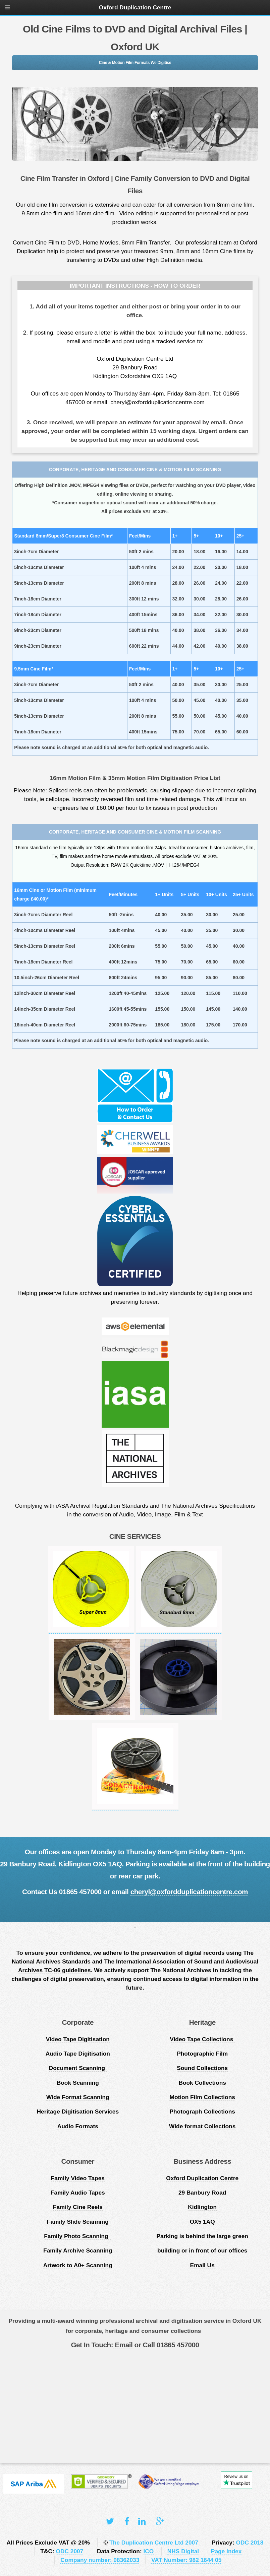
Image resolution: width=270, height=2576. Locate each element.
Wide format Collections (202, 2126)
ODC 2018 (250, 2542)
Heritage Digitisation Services (78, 2111)
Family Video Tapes (78, 2178)
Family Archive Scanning (77, 2250)
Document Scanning (78, 2068)
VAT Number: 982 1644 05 (186, 2560)
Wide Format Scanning (77, 2097)
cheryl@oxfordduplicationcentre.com (189, 1891)
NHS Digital (183, 2551)
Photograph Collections (202, 2111)
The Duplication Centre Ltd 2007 (153, 2542)
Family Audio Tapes (78, 2192)
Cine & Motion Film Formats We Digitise (135, 62)
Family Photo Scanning (77, 2236)
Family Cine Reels (78, 2207)
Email (122, 2345)
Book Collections (202, 2082)
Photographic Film (202, 2053)
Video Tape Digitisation (78, 2039)
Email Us (202, 2265)
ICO (149, 2551)
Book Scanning (78, 2082)
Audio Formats (77, 2126)
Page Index (226, 2551)
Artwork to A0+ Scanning (77, 2265)
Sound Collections (202, 2068)
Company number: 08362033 (99, 2560)
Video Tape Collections (202, 2039)
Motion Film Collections (202, 2097)
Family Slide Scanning (78, 2221)
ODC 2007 (70, 2551)
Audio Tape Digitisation (78, 2053)
